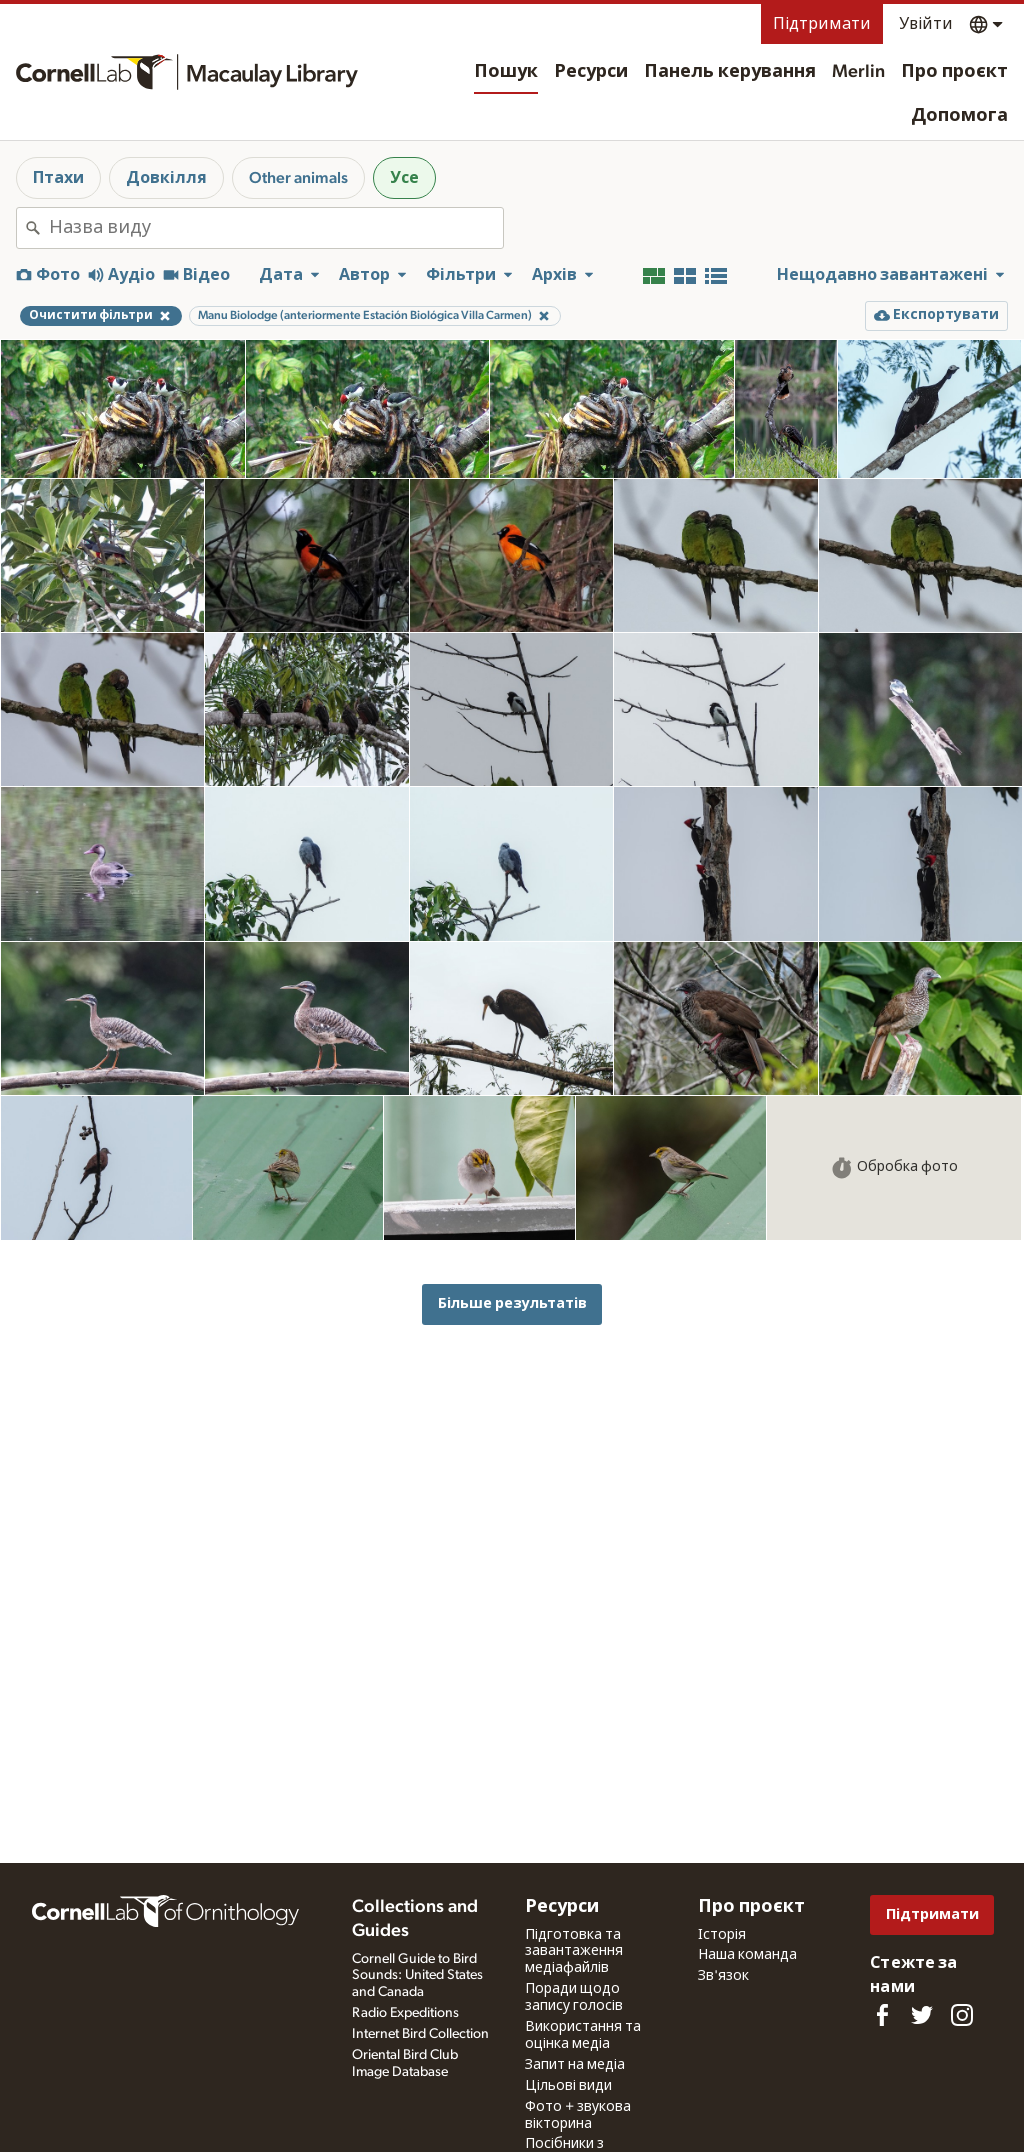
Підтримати (822, 24)
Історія (722, 1935)
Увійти (926, 24)
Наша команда (747, 1955)
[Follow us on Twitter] (922, 2015)
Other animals (298, 178)
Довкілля (166, 178)
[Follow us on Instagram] (962, 2015)
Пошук (506, 72)
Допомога (959, 116)
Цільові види (568, 2086)
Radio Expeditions (405, 2013)
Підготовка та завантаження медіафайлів (574, 1952)
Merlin (858, 72)
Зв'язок (723, 1976)
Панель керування (730, 72)
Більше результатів (512, 1303)
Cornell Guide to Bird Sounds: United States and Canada (417, 1976)
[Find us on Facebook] (882, 2015)
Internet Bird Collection (420, 2034)
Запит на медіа (575, 2065)
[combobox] (276, 228)
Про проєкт (954, 72)
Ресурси (591, 72)
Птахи (58, 178)
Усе (404, 178)
